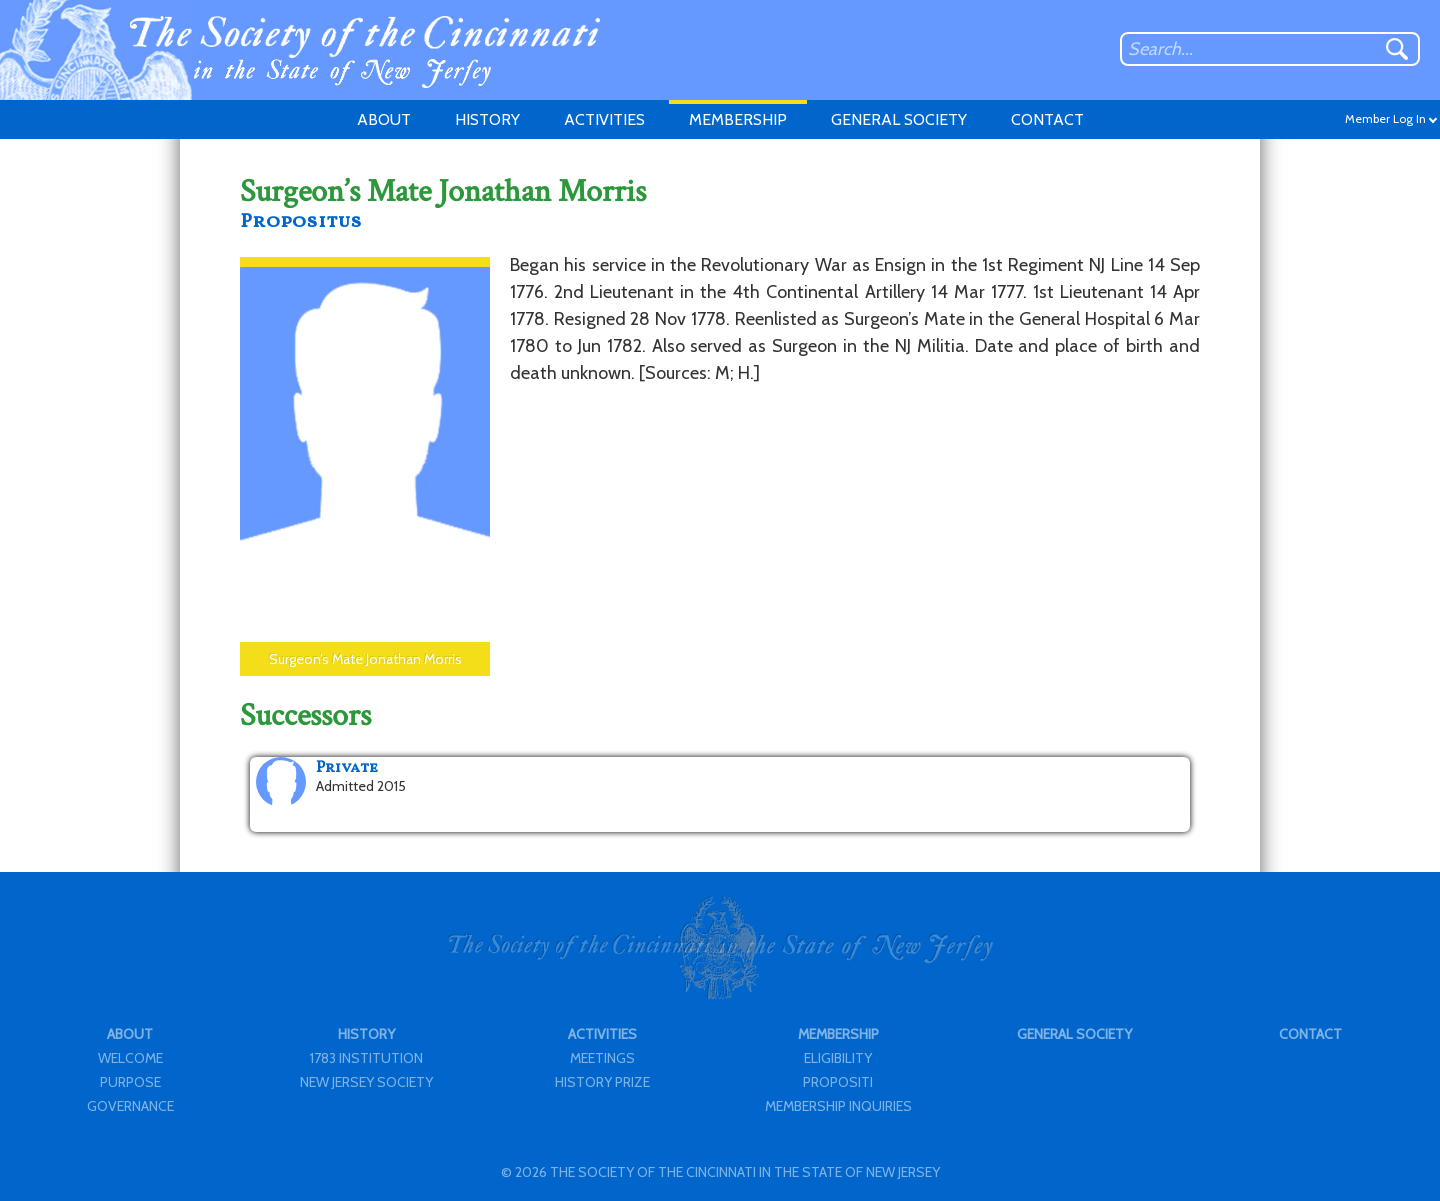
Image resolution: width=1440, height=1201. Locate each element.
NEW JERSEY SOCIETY (366, 1082)
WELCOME (130, 1058)
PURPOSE (130, 1082)
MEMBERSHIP (738, 119)
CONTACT (1047, 119)
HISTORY (487, 119)
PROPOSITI (838, 1082)
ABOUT (384, 119)
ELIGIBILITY (838, 1058)
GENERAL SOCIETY (899, 119)
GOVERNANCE (130, 1106)
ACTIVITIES (604, 119)
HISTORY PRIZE (602, 1082)
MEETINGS (602, 1058)
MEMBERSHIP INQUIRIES (838, 1106)
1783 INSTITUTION (366, 1058)
